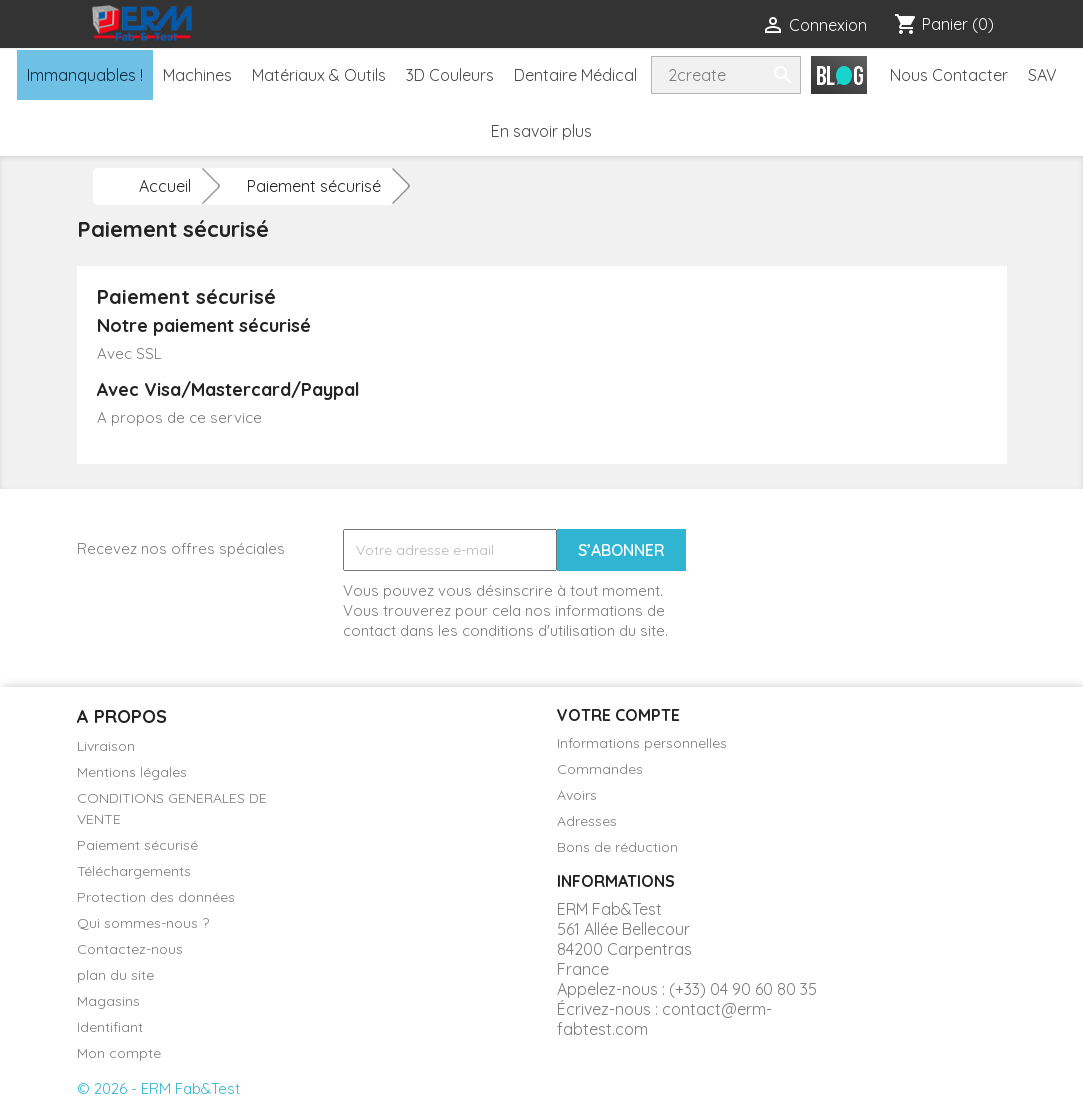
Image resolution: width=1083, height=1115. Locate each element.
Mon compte (119, 1053)
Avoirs (577, 795)
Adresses (587, 821)
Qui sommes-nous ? (143, 923)
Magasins (108, 1001)
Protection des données (156, 897)
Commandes (600, 769)
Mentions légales (132, 772)
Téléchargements (134, 871)
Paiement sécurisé (137, 845)
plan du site (115, 975)
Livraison (106, 746)
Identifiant (110, 1027)
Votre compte (618, 715)
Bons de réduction (617, 847)
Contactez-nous (130, 949)
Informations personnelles (642, 743)
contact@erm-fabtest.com (664, 1019)
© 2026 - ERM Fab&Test (158, 1088)
